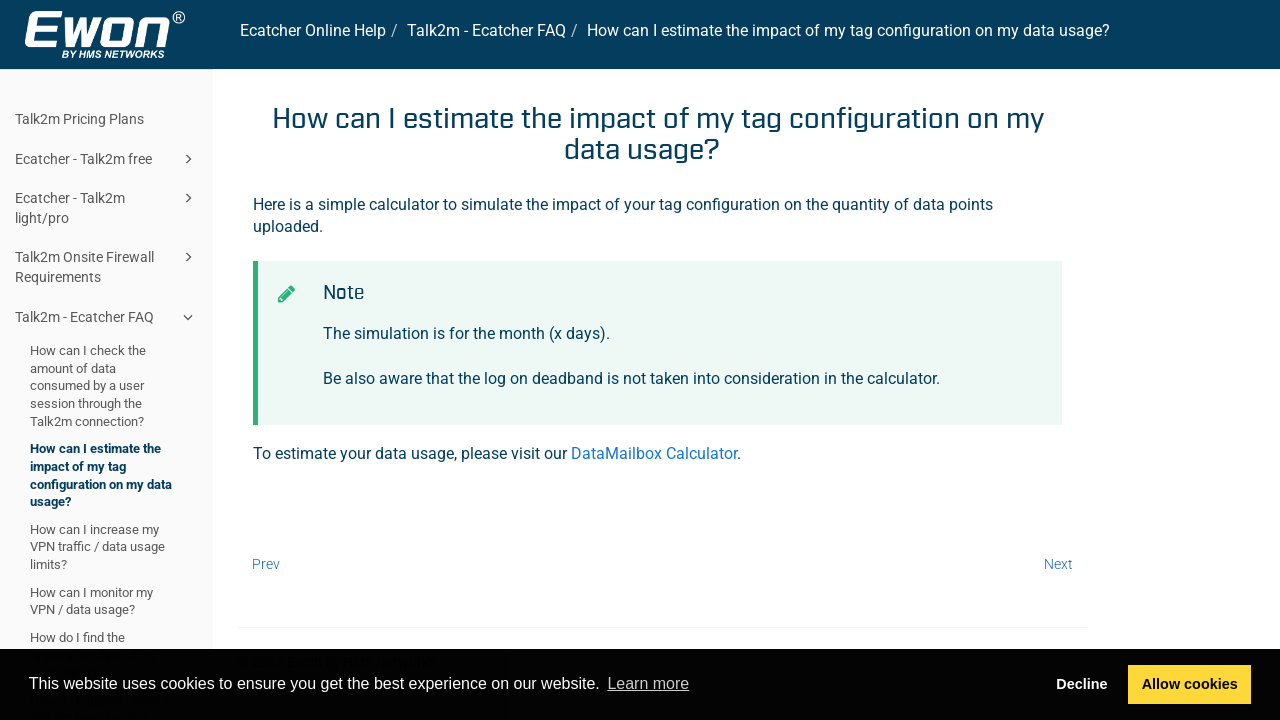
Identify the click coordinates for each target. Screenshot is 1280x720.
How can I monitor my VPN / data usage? (91, 601)
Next (1058, 564)
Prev (266, 564)
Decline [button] (1081, 684)
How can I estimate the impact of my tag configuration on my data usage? (101, 475)
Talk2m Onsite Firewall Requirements (107, 265)
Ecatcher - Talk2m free (107, 159)
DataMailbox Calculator (654, 453)
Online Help (313, 30)
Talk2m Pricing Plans (79, 119)
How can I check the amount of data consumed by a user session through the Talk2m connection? (88, 386)
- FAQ (486, 30)
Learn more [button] (648, 683)
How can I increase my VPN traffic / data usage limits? (97, 547)
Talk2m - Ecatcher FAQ (107, 317)
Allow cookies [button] (1190, 684)
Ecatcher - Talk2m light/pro (107, 206)
